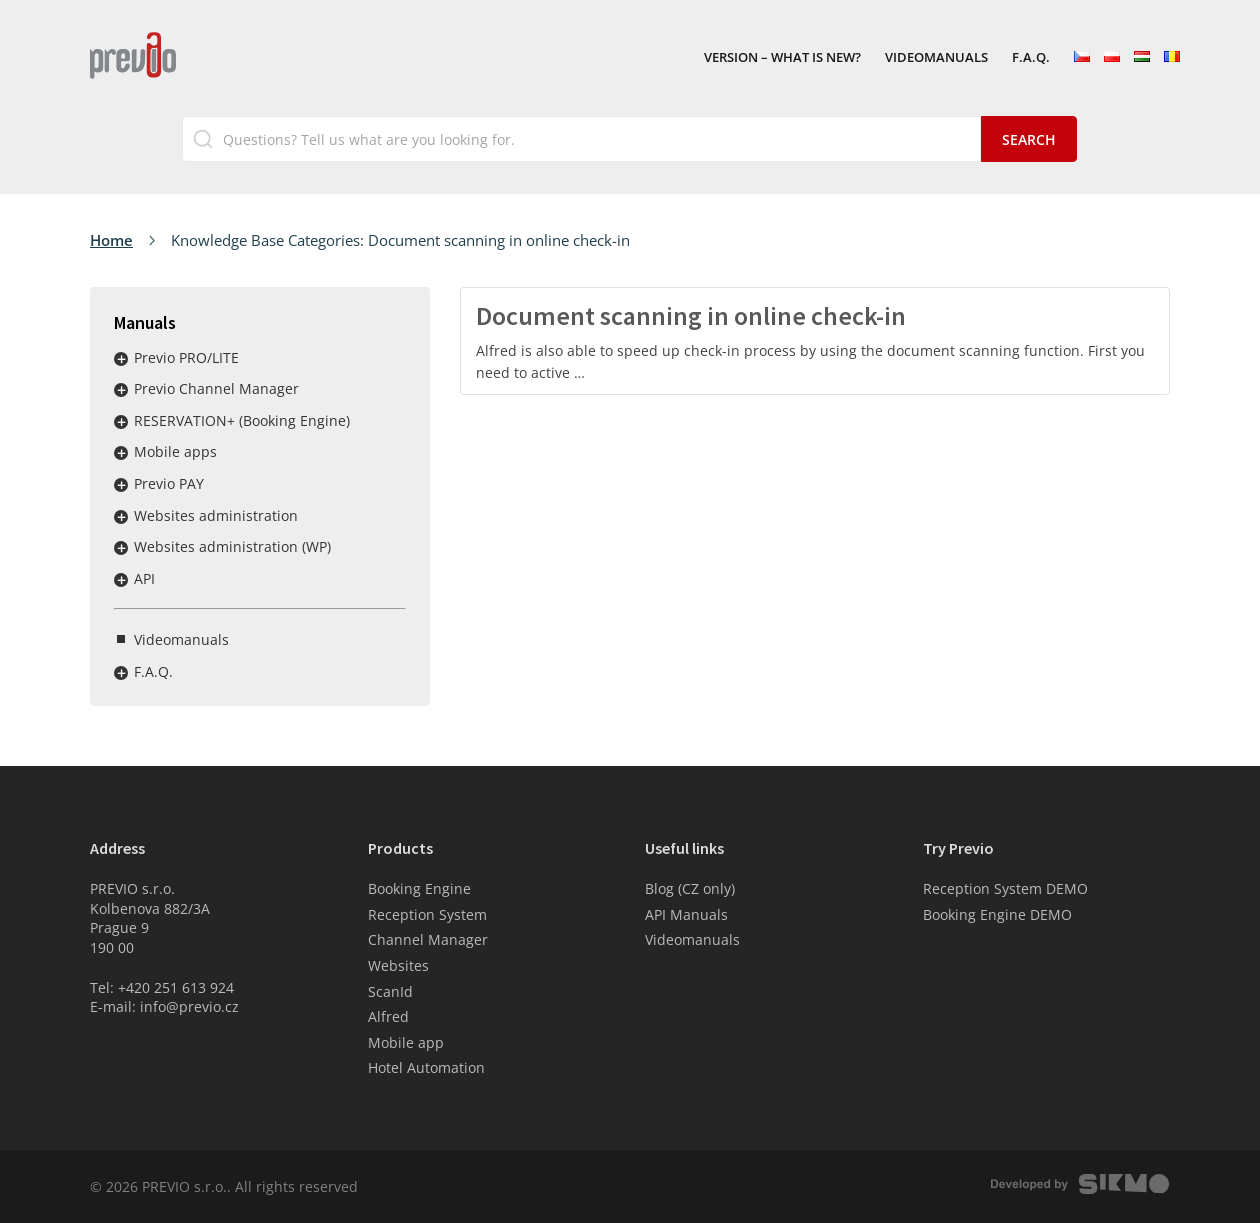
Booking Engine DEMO (997, 914)
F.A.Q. (1031, 58)
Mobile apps (175, 451)
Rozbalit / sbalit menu (121, 359)
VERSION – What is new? (782, 58)
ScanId (390, 991)
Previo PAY (169, 483)
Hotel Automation (426, 1067)
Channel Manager (428, 939)
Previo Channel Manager (216, 388)
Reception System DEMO (1005, 888)
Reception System (427, 914)
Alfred (388, 1016)
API (144, 578)
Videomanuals (936, 58)
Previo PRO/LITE (186, 357)
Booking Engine (419, 888)
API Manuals (686, 914)
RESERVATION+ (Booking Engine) (242, 420)
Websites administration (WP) (232, 546)
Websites (398, 965)
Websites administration (216, 515)
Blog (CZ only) (690, 888)
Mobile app (406, 1042)
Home (111, 240)
